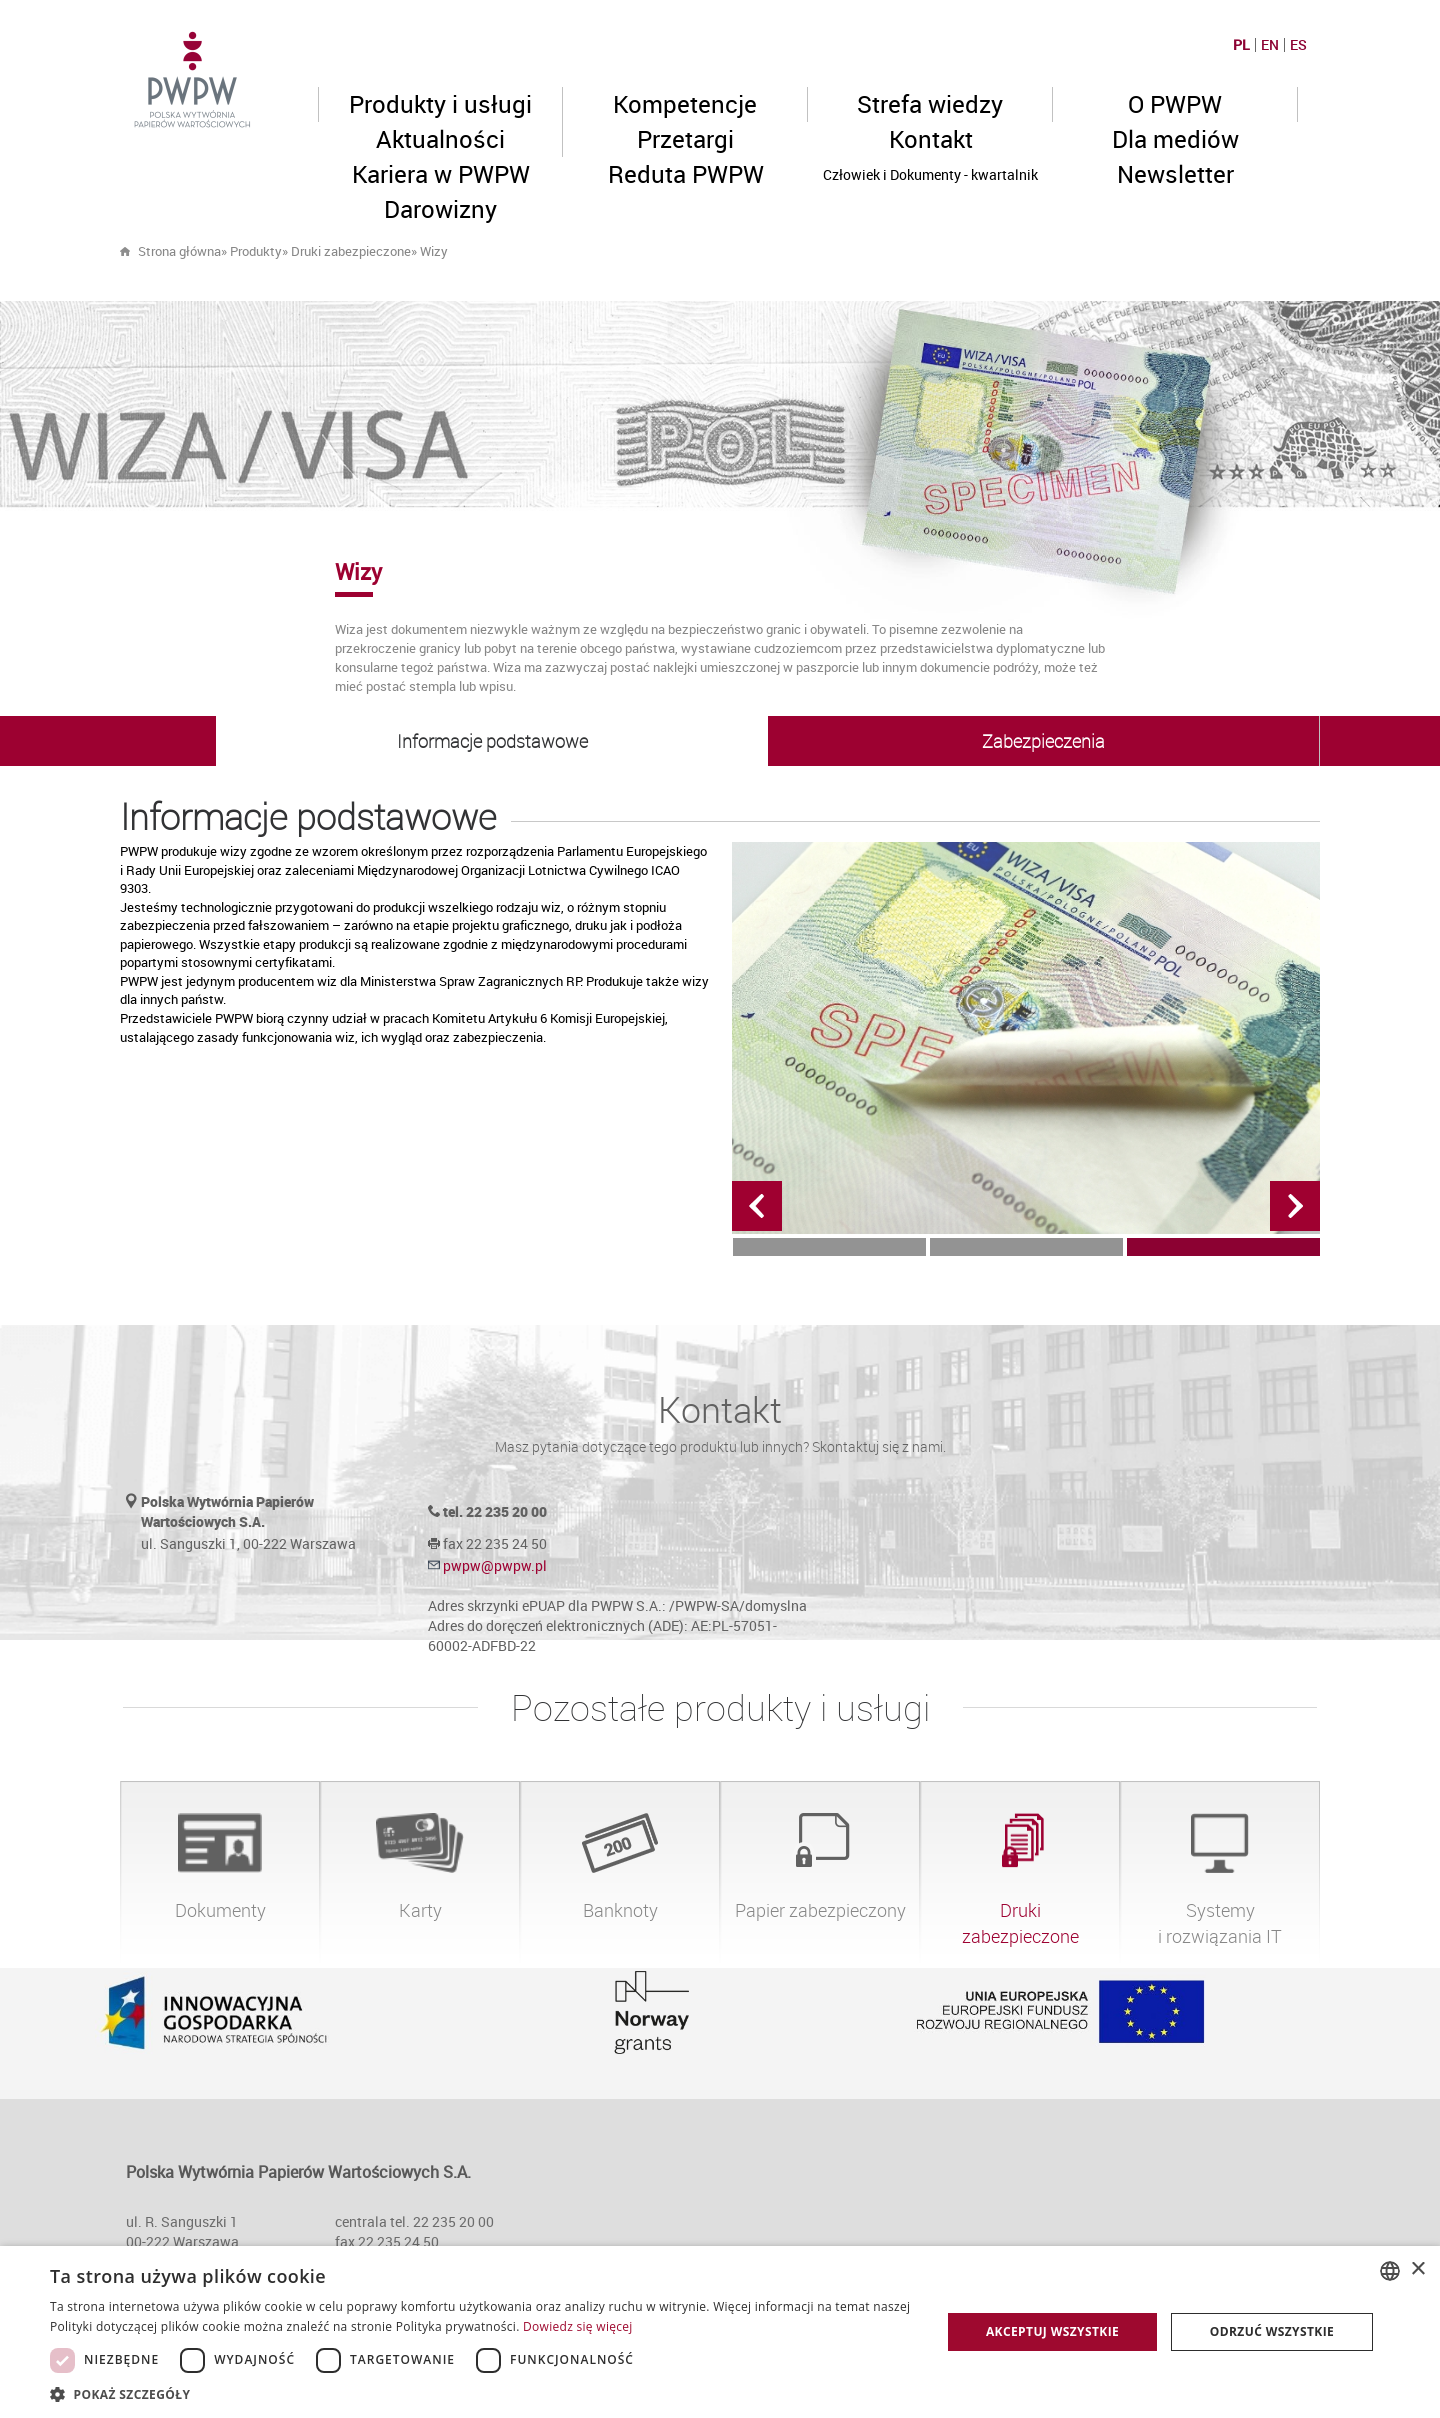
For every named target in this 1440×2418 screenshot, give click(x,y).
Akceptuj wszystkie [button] (1052, 2331)
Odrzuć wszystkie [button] (1272, 2331)
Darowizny (440, 209)
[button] (482, 2393)
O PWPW (1175, 104)
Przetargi (685, 139)
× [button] (1417, 2269)
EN (1270, 45)
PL (1241, 45)
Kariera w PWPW (441, 174)
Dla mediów (1175, 139)
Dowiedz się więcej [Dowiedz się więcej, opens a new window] (578, 2326)
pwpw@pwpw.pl (495, 1565)
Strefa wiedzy (930, 104)
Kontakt (931, 139)
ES (1298, 45)
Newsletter (1175, 174)
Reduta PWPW (686, 174)
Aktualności (440, 139)
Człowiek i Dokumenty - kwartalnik (930, 174)
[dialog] (720, 2332)
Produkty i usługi (440, 104)
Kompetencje (685, 104)
